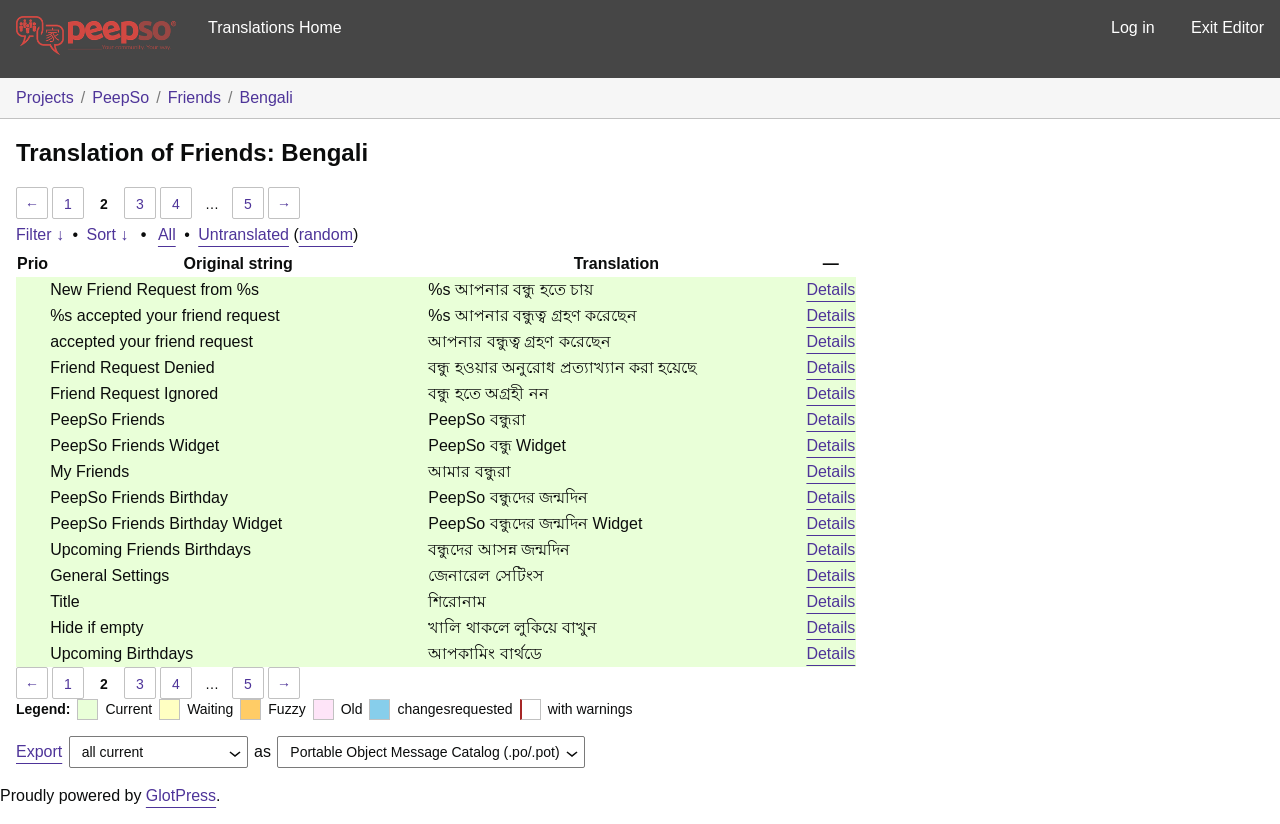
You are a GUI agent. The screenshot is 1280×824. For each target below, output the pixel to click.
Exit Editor (1227, 27)
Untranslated (243, 234)
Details (830, 289)
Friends (194, 97)
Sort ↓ (108, 234)
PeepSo (120, 97)
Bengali (265, 97)
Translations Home (275, 27)
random (326, 234)
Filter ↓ (40, 234)
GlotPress (181, 795)
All (167, 234)
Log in (1133, 27)
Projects (45, 97)
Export (39, 751)
